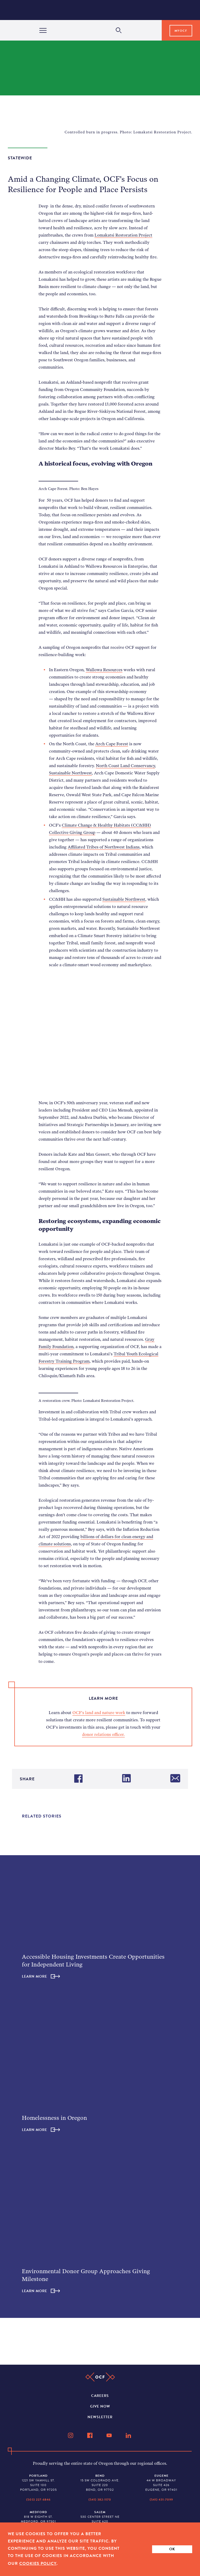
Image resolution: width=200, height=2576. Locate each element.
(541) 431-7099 (161, 2499)
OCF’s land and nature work (98, 1712)
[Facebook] (90, 2435)
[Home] (101, 10)
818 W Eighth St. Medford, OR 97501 (38, 2517)
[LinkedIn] (129, 2435)
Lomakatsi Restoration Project (123, 235)
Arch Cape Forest (111, 743)
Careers (100, 2395)
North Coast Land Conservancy (125, 765)
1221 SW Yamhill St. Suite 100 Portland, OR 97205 (38, 2482)
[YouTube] (110, 2435)
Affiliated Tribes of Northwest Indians (104, 846)
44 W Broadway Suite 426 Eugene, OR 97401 (161, 2482)
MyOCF (181, 30)
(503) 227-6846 (38, 2499)
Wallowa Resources (104, 669)
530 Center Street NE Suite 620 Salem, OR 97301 (100, 2519)
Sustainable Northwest (70, 772)
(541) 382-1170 (100, 2499)
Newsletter (100, 2417)
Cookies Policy (38, 2563)
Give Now (100, 2406)
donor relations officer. (103, 1734)
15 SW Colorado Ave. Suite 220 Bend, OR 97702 (100, 2482)
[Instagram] (71, 2435)
